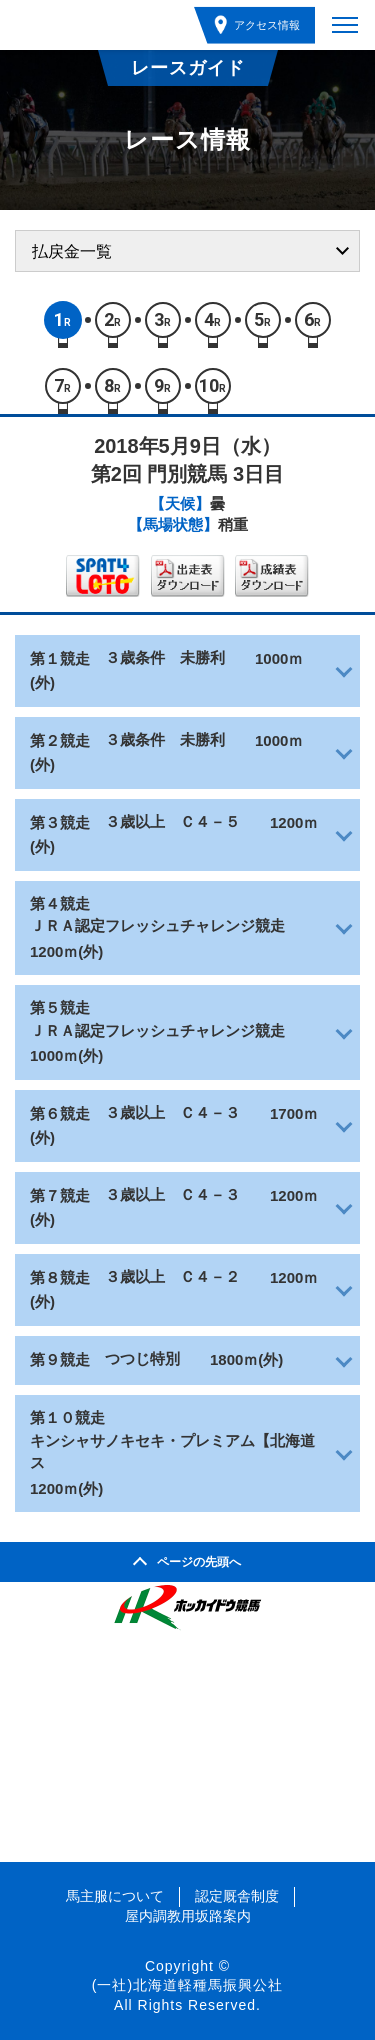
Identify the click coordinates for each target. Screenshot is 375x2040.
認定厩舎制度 (237, 1896)
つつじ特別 (142, 1358)
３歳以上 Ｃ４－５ (172, 821)
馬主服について (115, 1896)
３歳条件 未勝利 (165, 657)
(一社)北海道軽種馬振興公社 (187, 1985)
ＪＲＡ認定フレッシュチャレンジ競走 (157, 925)
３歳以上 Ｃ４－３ (172, 1112)
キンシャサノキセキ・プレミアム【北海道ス (172, 1452)
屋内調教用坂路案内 (188, 1916)
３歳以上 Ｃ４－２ (172, 1276)
